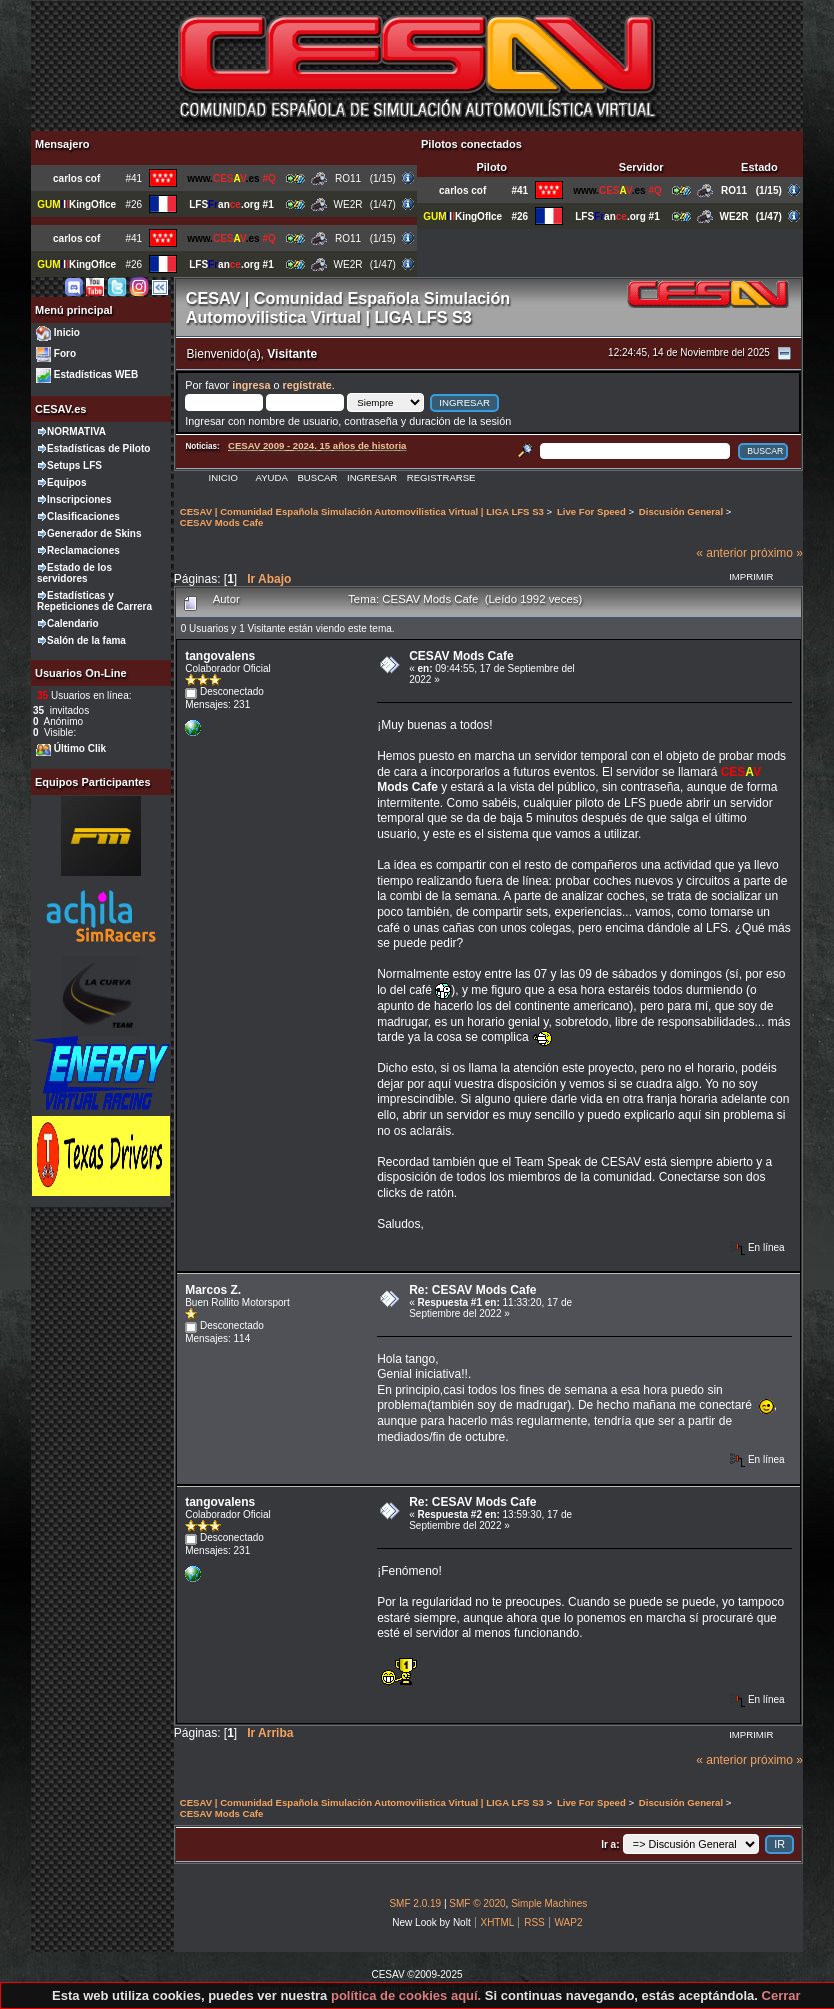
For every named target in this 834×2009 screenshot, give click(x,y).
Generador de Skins (94, 533)
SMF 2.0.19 (415, 1903)
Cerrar (781, 1995)
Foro (65, 353)
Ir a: (610, 1844)
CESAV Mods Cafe (461, 656)
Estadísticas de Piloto (98, 448)
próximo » (776, 553)
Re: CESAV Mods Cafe (472, 1290)
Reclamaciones (83, 550)
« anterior (721, 553)
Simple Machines (549, 1903)
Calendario (73, 623)
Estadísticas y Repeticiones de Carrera (94, 601)
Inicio (67, 332)
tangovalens (220, 656)
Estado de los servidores (74, 573)
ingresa (251, 385)
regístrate (307, 385)
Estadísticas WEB (96, 374)
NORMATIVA (76, 431)
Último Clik (80, 748)
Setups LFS (74, 465)
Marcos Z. (213, 1290)
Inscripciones (79, 499)
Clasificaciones (83, 516)
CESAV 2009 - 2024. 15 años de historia (317, 445)
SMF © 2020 (477, 1903)
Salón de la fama (86, 640)
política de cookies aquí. (406, 1995)
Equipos (66, 482)
